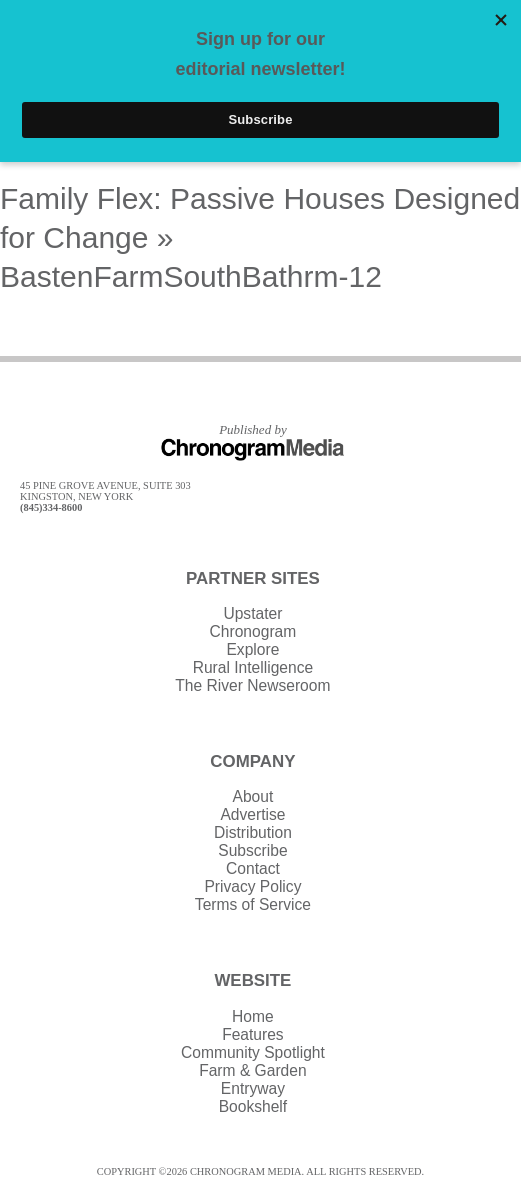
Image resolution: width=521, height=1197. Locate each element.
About (253, 796)
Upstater (252, 613)
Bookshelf (253, 1106)
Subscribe (252, 850)
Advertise (252, 814)
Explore (252, 649)
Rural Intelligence (253, 667)
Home (253, 1016)
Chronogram (253, 631)
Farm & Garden (252, 1070)
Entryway (253, 1088)
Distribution (253, 832)
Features (253, 1034)
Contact (253, 868)
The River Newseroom (252, 685)
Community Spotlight (253, 1052)
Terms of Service (253, 904)
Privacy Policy (252, 886)
